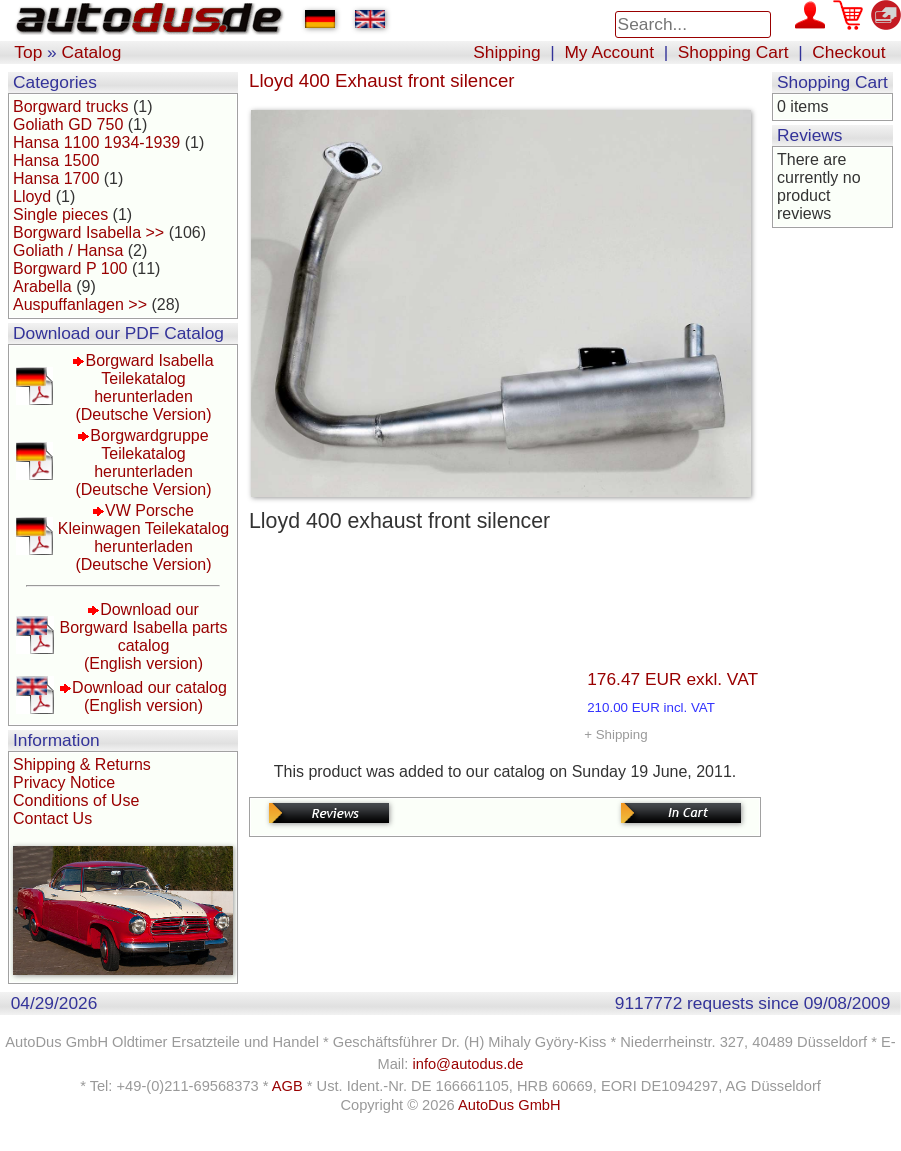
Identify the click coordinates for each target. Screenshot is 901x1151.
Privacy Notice (64, 782)
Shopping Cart (733, 52)
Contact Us (52, 818)
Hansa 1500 (56, 160)
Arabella (42, 286)
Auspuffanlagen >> (80, 304)
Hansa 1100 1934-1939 (96, 142)
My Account (609, 52)
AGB (287, 1086)
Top (28, 52)
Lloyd (32, 196)
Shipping (506, 52)
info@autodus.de (467, 1064)
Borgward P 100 (70, 268)
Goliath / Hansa (68, 250)
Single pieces (60, 214)
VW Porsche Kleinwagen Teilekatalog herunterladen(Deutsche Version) (143, 537)
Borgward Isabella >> (88, 232)
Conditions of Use (76, 800)
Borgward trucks (71, 106)
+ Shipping (615, 734)
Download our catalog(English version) (149, 696)
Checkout (848, 52)
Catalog (92, 52)
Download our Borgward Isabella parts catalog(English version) (143, 636)
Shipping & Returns (82, 764)
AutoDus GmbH (509, 1105)
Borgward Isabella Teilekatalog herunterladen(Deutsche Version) (144, 387)
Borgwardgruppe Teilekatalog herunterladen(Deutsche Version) (143, 462)
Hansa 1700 (56, 178)
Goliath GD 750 (68, 124)
